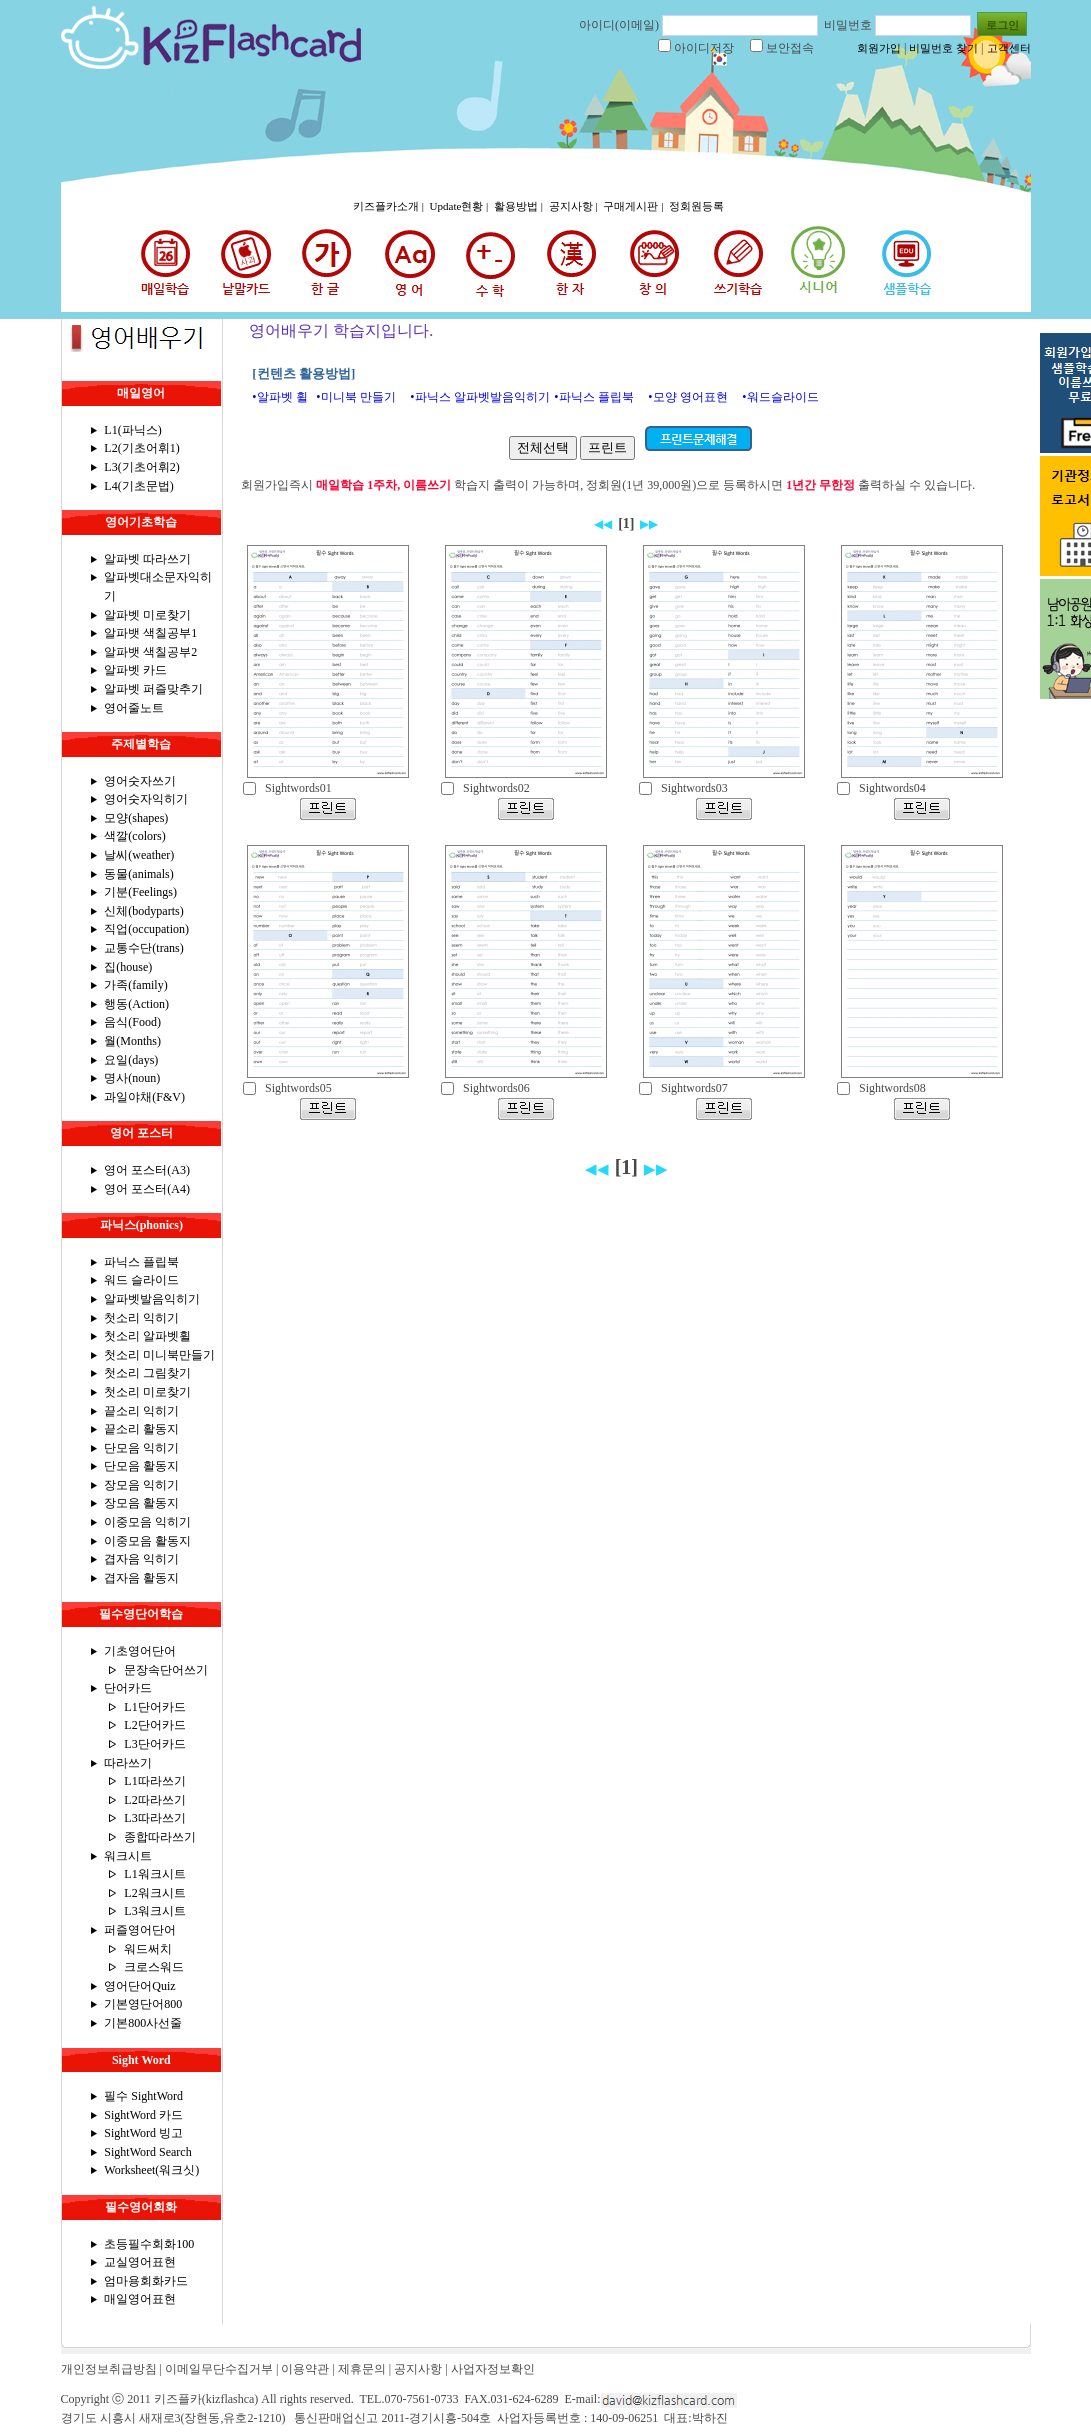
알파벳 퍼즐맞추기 (153, 689)
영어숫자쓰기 (140, 781)
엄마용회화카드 (146, 2281)
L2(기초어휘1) (141, 448)
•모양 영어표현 (687, 397)
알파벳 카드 (135, 670)
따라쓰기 (128, 1763)
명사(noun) (132, 1078)
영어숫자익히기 (146, 799)
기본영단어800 (143, 2004)
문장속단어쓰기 (166, 1670)
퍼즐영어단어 (140, 1930)
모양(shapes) (136, 818)
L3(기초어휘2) (141, 467)
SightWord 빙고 (143, 2133)
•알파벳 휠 (279, 397)
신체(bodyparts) (143, 911)
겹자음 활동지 (141, 1578)
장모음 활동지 (141, 1503)
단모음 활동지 (141, 1466)
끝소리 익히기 (141, 1411)
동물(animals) (138, 874)
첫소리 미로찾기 (147, 1392)
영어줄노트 (134, 708)
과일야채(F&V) (144, 1097)
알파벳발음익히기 (152, 1299)
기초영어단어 (140, 1651)
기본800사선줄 (143, 2023)
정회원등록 (696, 206)
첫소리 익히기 (141, 1318)
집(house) (128, 967)
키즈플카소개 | (390, 206)
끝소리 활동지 (141, 1429)
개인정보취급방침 (109, 2369)
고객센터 (1009, 48)
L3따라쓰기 (154, 1818)
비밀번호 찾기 (943, 48)
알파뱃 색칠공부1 (150, 633)
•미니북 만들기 (355, 397)
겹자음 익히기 (141, 1559)
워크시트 (128, 1856)
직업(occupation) (146, 929)
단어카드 (128, 1688)
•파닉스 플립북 (593, 397)
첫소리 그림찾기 (147, 1373)
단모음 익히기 (141, 1448)
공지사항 (418, 2369)
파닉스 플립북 (141, 1262)
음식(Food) (132, 1022)
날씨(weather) (139, 855)
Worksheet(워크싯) (151, 2170)
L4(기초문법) (138, 486)
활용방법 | (520, 206)
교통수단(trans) (143, 948)
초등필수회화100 (149, 2244)
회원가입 (879, 48)
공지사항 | (575, 206)
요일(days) (131, 1060)
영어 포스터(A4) (147, 1189)
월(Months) (132, 1041)
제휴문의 (362, 2369)
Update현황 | (460, 206)
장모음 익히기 (141, 1485)
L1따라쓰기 (154, 1781)
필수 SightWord (143, 2096)
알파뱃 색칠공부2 (150, 652)
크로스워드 (154, 1967)
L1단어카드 (154, 1707)
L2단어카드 (154, 1725)
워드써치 (148, 1949)
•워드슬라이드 (780, 397)
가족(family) (135, 985)
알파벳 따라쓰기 (147, 559)
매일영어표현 (140, 2299)
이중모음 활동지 (147, 1541)
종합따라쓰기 (160, 1837)
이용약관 (305, 2369)
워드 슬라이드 (141, 1280)
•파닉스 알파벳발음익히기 (479, 397)
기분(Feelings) (140, 892)
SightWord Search (147, 2152)
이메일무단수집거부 (219, 2369)
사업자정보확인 (493, 2369)
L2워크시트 (154, 1893)
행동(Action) (136, 1004)
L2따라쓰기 (154, 1800)
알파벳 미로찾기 (147, 615)
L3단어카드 (154, 1744)
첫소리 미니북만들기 (159, 1355)
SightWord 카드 (143, 2115)
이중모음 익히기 (147, 1522)
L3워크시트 (154, 1911)
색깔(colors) (134, 836)
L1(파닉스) (132, 430)
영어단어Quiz (139, 1986)
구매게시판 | (634, 206)
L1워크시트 (154, 1874)
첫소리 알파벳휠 (147, 1336)
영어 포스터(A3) (147, 1170)
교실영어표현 (140, 2262)
